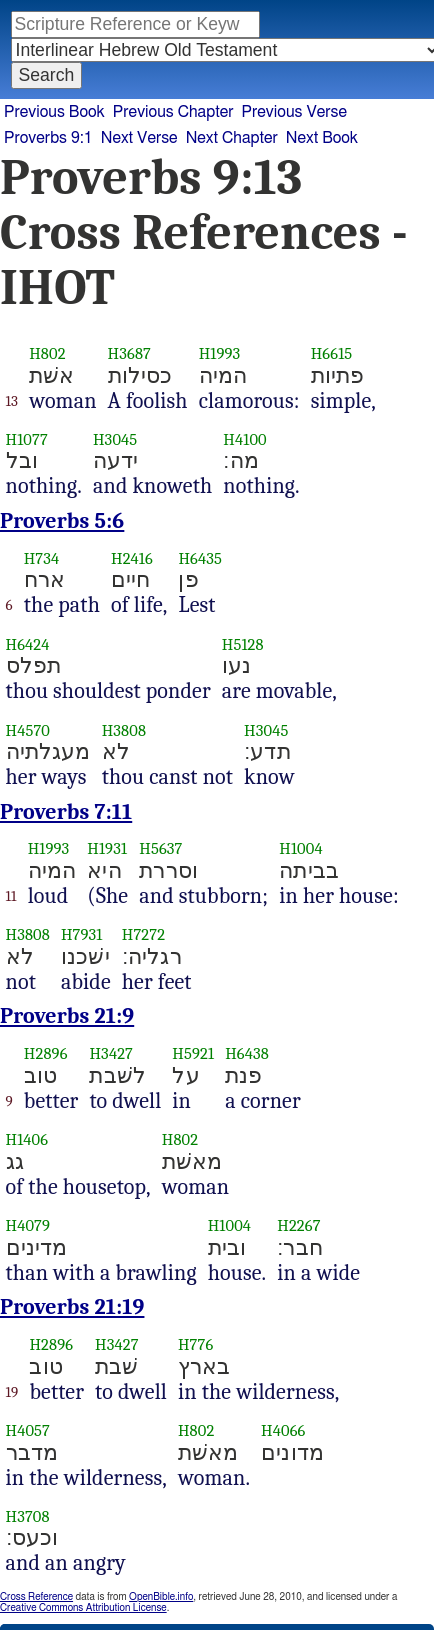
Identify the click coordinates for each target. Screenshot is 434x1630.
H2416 (132, 558)
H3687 (129, 353)
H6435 (200, 558)
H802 (47, 353)
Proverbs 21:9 (67, 1016)
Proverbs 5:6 (62, 521)
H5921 (193, 1053)
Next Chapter (232, 138)
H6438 (247, 1053)
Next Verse (139, 138)
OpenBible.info (161, 1597)
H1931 (107, 848)
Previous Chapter (173, 112)
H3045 (115, 439)
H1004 (300, 848)
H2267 (298, 1225)
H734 (42, 558)
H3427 (111, 1053)
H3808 (124, 730)
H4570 (28, 730)
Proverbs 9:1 (48, 138)
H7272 (143, 934)
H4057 (28, 1430)
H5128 (243, 644)
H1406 (27, 1139)
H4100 (244, 439)
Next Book (322, 138)
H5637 (160, 848)
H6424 (28, 644)
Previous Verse (294, 112)
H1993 (220, 353)
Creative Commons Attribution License (83, 1608)
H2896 (46, 1053)
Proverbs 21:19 (72, 1307)
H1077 (27, 439)
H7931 (82, 934)
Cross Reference (36, 1597)
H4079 (28, 1225)
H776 (195, 1344)
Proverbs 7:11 (66, 812)
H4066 (283, 1430)
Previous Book (54, 112)
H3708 (28, 1516)
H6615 (332, 353)
